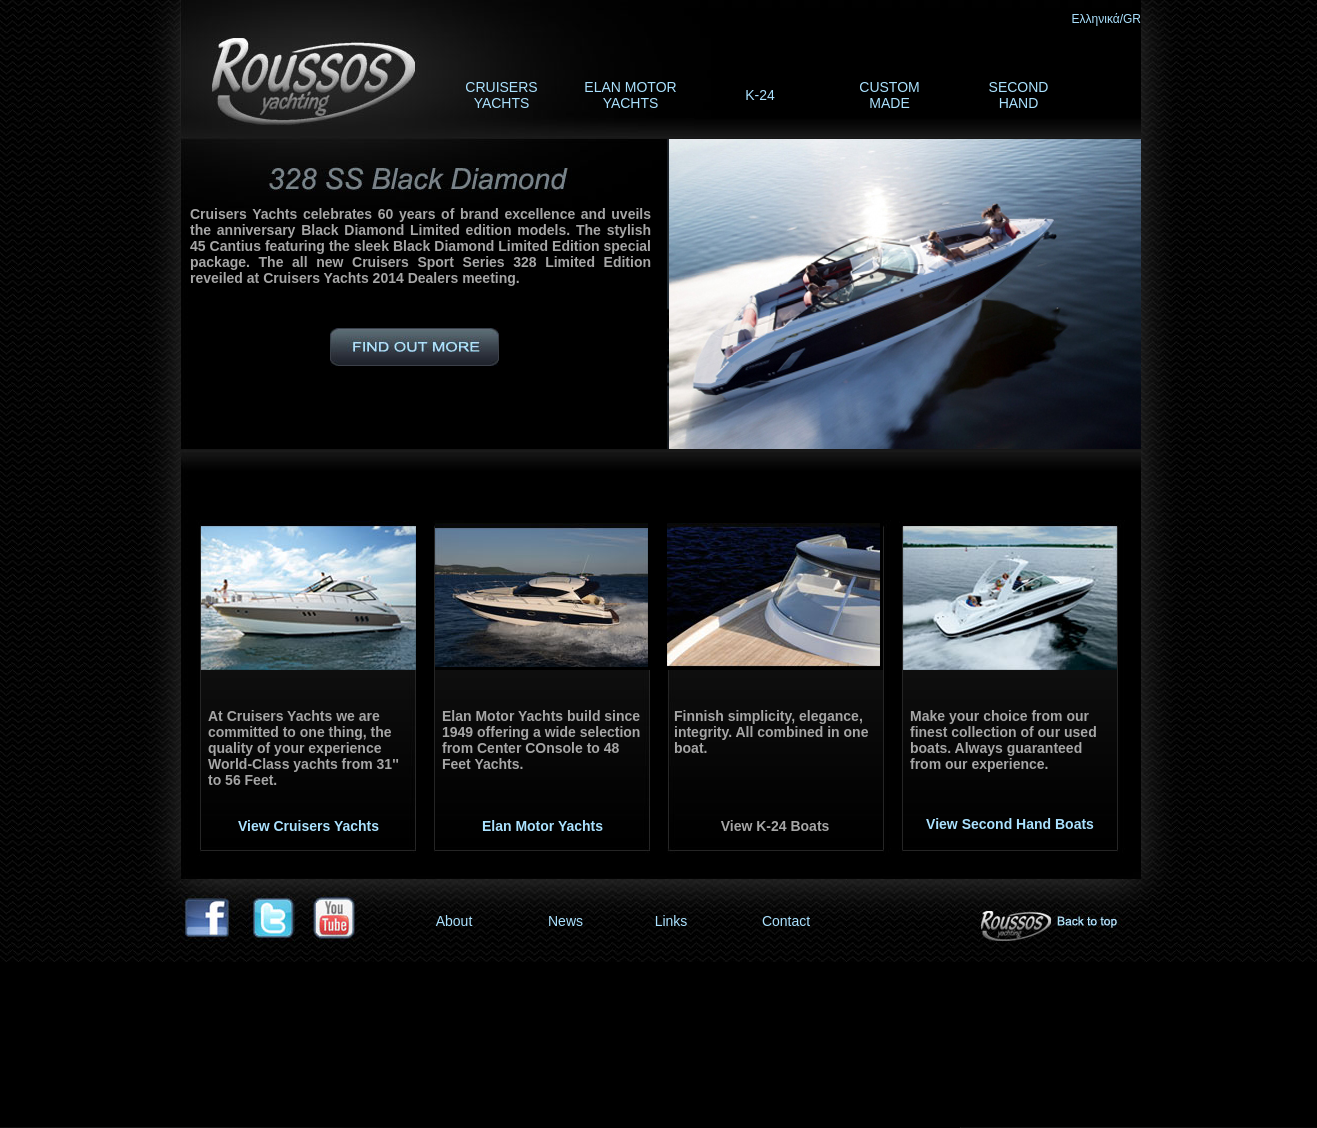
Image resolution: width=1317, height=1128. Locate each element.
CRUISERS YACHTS (501, 95)
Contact (786, 921)
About (454, 921)
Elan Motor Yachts (542, 826)
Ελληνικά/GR (1106, 19)
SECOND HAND (1019, 95)
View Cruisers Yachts (308, 826)
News (565, 921)
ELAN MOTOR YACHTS (630, 95)
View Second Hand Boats (1010, 824)
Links (671, 921)
